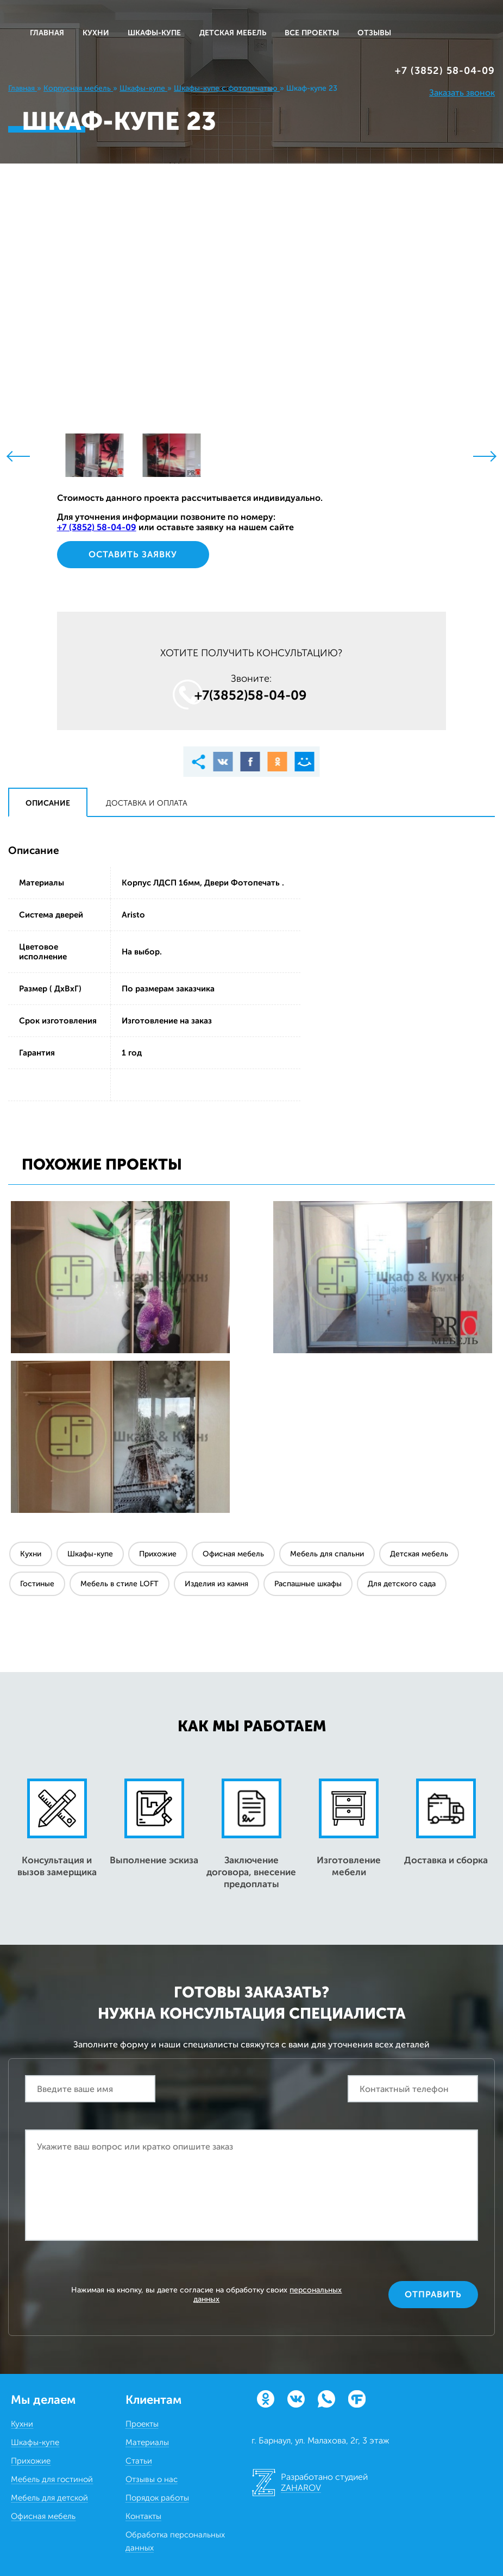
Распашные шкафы (308, 1583)
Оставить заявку (133, 554)
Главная (47, 32)
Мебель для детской (49, 2498)
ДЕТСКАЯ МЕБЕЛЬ (232, 32)
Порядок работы (157, 2498)
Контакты (143, 2516)
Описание (48, 803)
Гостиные (37, 1583)
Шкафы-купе (90, 1554)
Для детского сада (402, 1583)
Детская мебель (419, 1554)
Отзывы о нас (151, 2479)
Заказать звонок (462, 92)
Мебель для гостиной (52, 2479)
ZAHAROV (301, 2488)
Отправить (433, 2294)
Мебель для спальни (327, 1554)
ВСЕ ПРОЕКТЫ (312, 32)
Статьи (138, 2461)
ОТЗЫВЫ (374, 32)
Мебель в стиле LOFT (119, 1583)
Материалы (147, 2442)
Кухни (30, 1554)
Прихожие (158, 1554)
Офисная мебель (233, 1554)
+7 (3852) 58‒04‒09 (445, 71)
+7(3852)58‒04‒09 (250, 695)
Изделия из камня (216, 1583)
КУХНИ (96, 32)
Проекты (142, 2424)
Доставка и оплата (146, 803)
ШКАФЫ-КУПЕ (154, 32)
